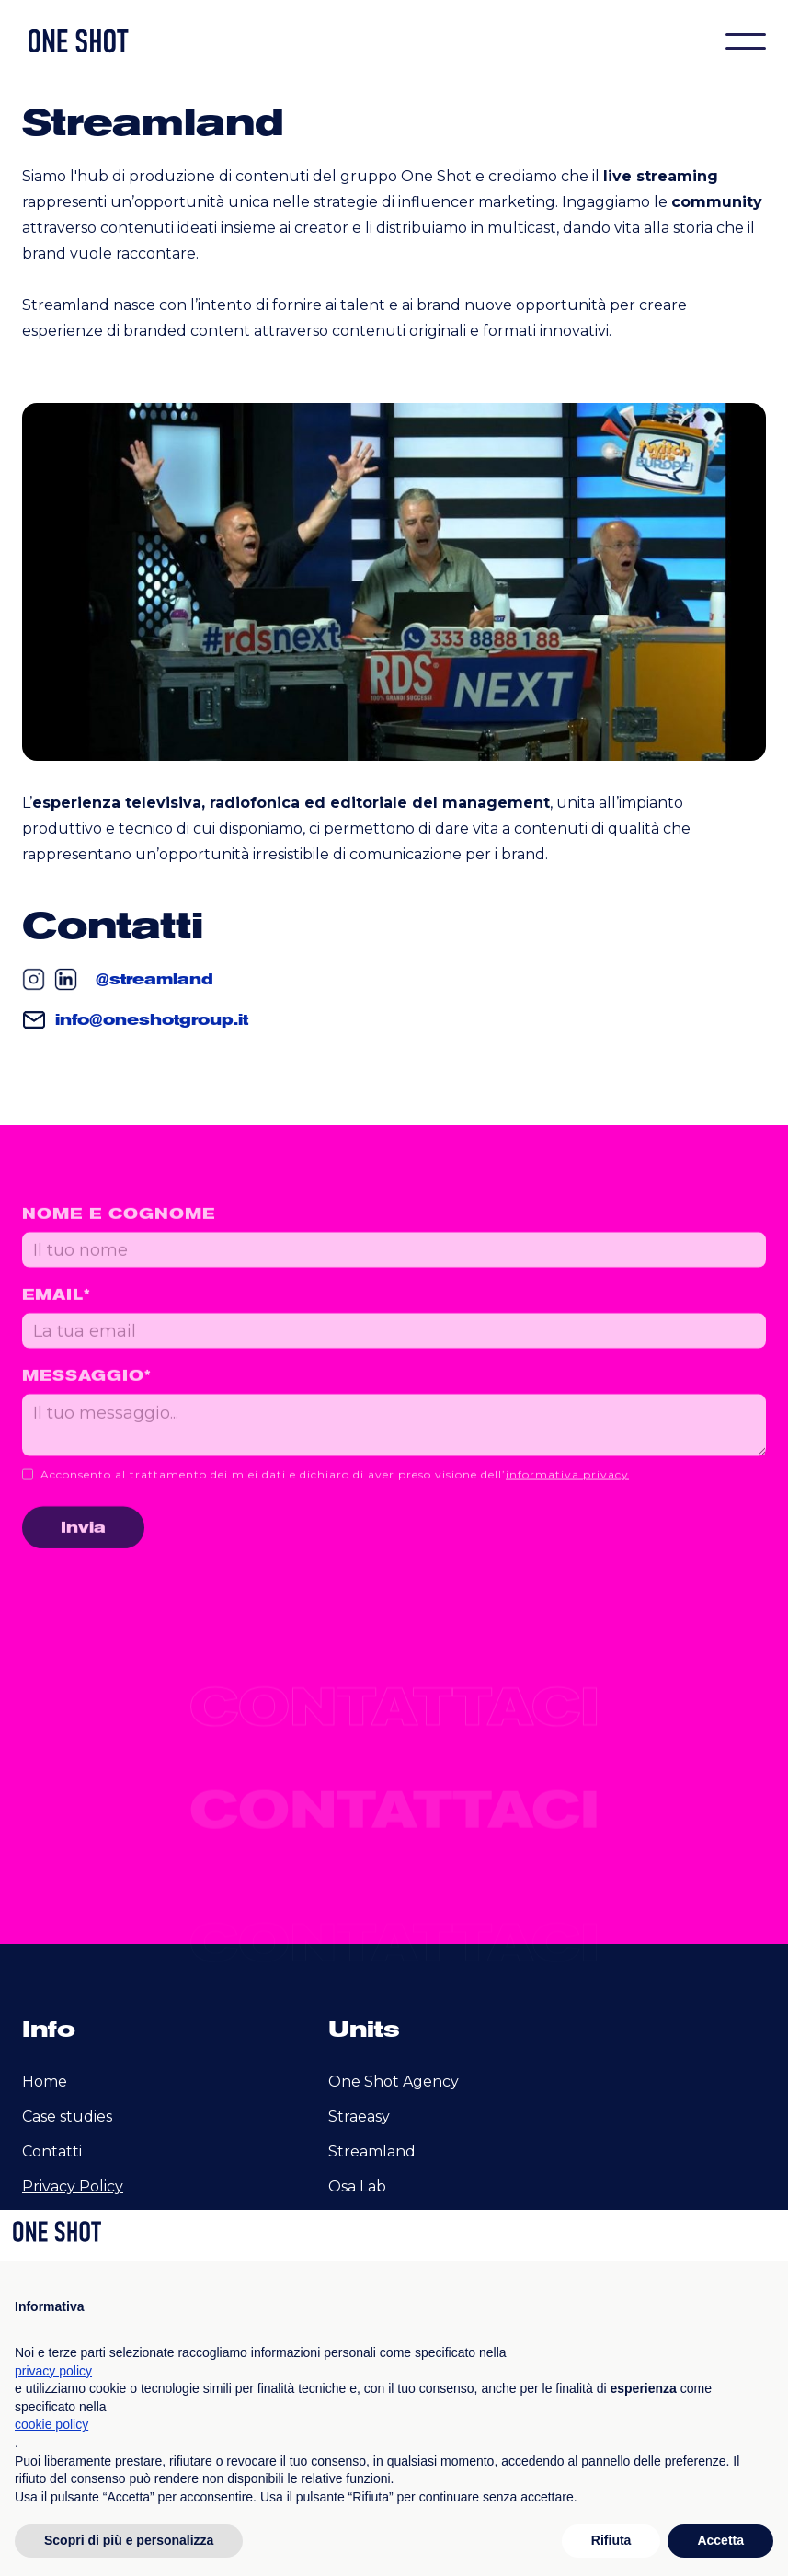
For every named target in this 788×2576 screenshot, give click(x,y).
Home (44, 2081)
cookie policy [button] (51, 2424)
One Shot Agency (393, 2081)
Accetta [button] (720, 2540)
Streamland (372, 2151)
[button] (745, 41)
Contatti (52, 2151)
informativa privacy (567, 1488)
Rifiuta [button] (611, 2540)
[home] (77, 41)
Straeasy (359, 2116)
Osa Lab (357, 2186)
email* (56, 1308)
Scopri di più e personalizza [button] (128, 2540)
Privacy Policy (72, 2186)
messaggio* (87, 1388)
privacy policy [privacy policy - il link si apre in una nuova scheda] (53, 2370)
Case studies (67, 2116)
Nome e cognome (118, 1227)
